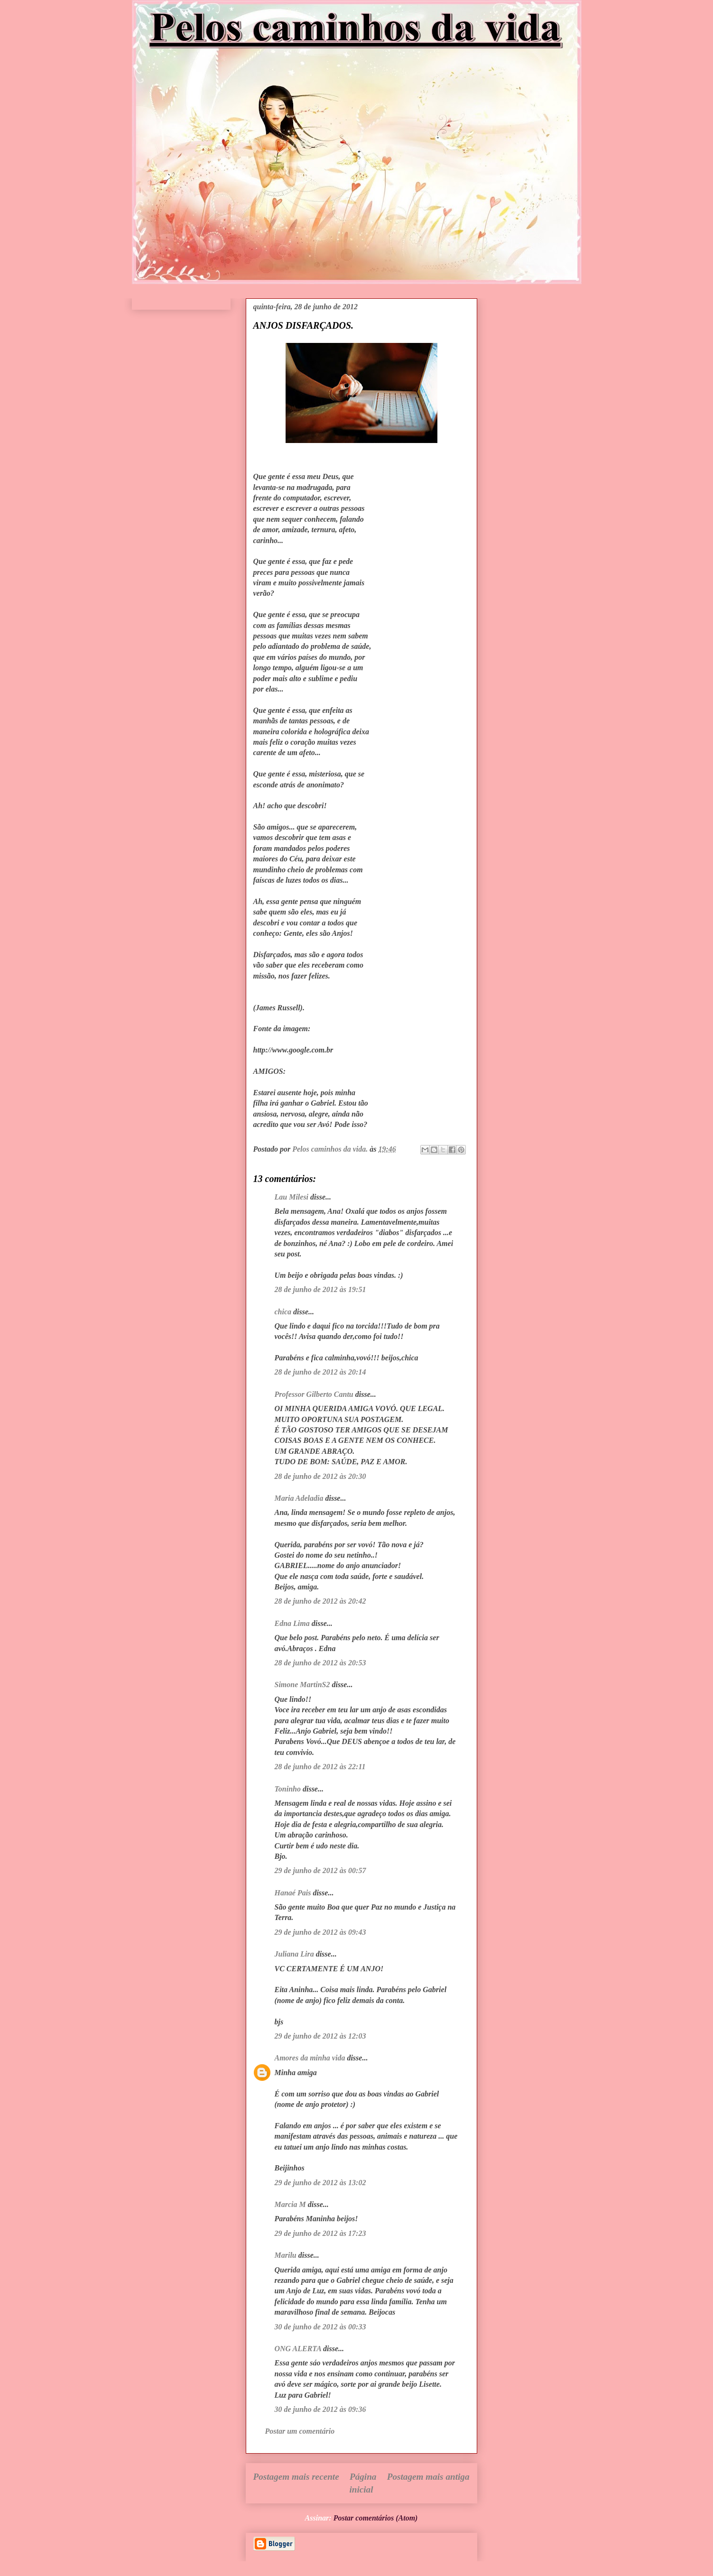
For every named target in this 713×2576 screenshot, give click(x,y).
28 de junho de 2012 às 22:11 (320, 1767)
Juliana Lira (294, 1954)
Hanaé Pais (293, 1893)
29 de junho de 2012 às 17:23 (320, 2233)
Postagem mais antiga (428, 2477)
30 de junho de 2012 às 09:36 (320, 2409)
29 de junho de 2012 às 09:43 (320, 1932)
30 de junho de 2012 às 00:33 (320, 2327)
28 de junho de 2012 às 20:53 (320, 1663)
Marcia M (290, 2204)
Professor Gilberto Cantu (314, 1394)
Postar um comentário (300, 2431)
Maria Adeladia (299, 1498)
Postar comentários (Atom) (375, 2518)
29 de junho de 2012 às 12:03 (320, 2036)
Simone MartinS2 (302, 1684)
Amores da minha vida (310, 2058)
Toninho (288, 1789)
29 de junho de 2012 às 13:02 (320, 2183)
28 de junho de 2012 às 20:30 (320, 1476)
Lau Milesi (292, 1197)
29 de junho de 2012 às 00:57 (320, 1870)
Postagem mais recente (296, 2477)
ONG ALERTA (298, 2349)
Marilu (285, 2255)
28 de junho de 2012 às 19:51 (320, 1289)
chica (283, 1312)
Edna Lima (292, 1623)
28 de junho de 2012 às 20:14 (320, 1372)
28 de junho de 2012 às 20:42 (320, 1601)
